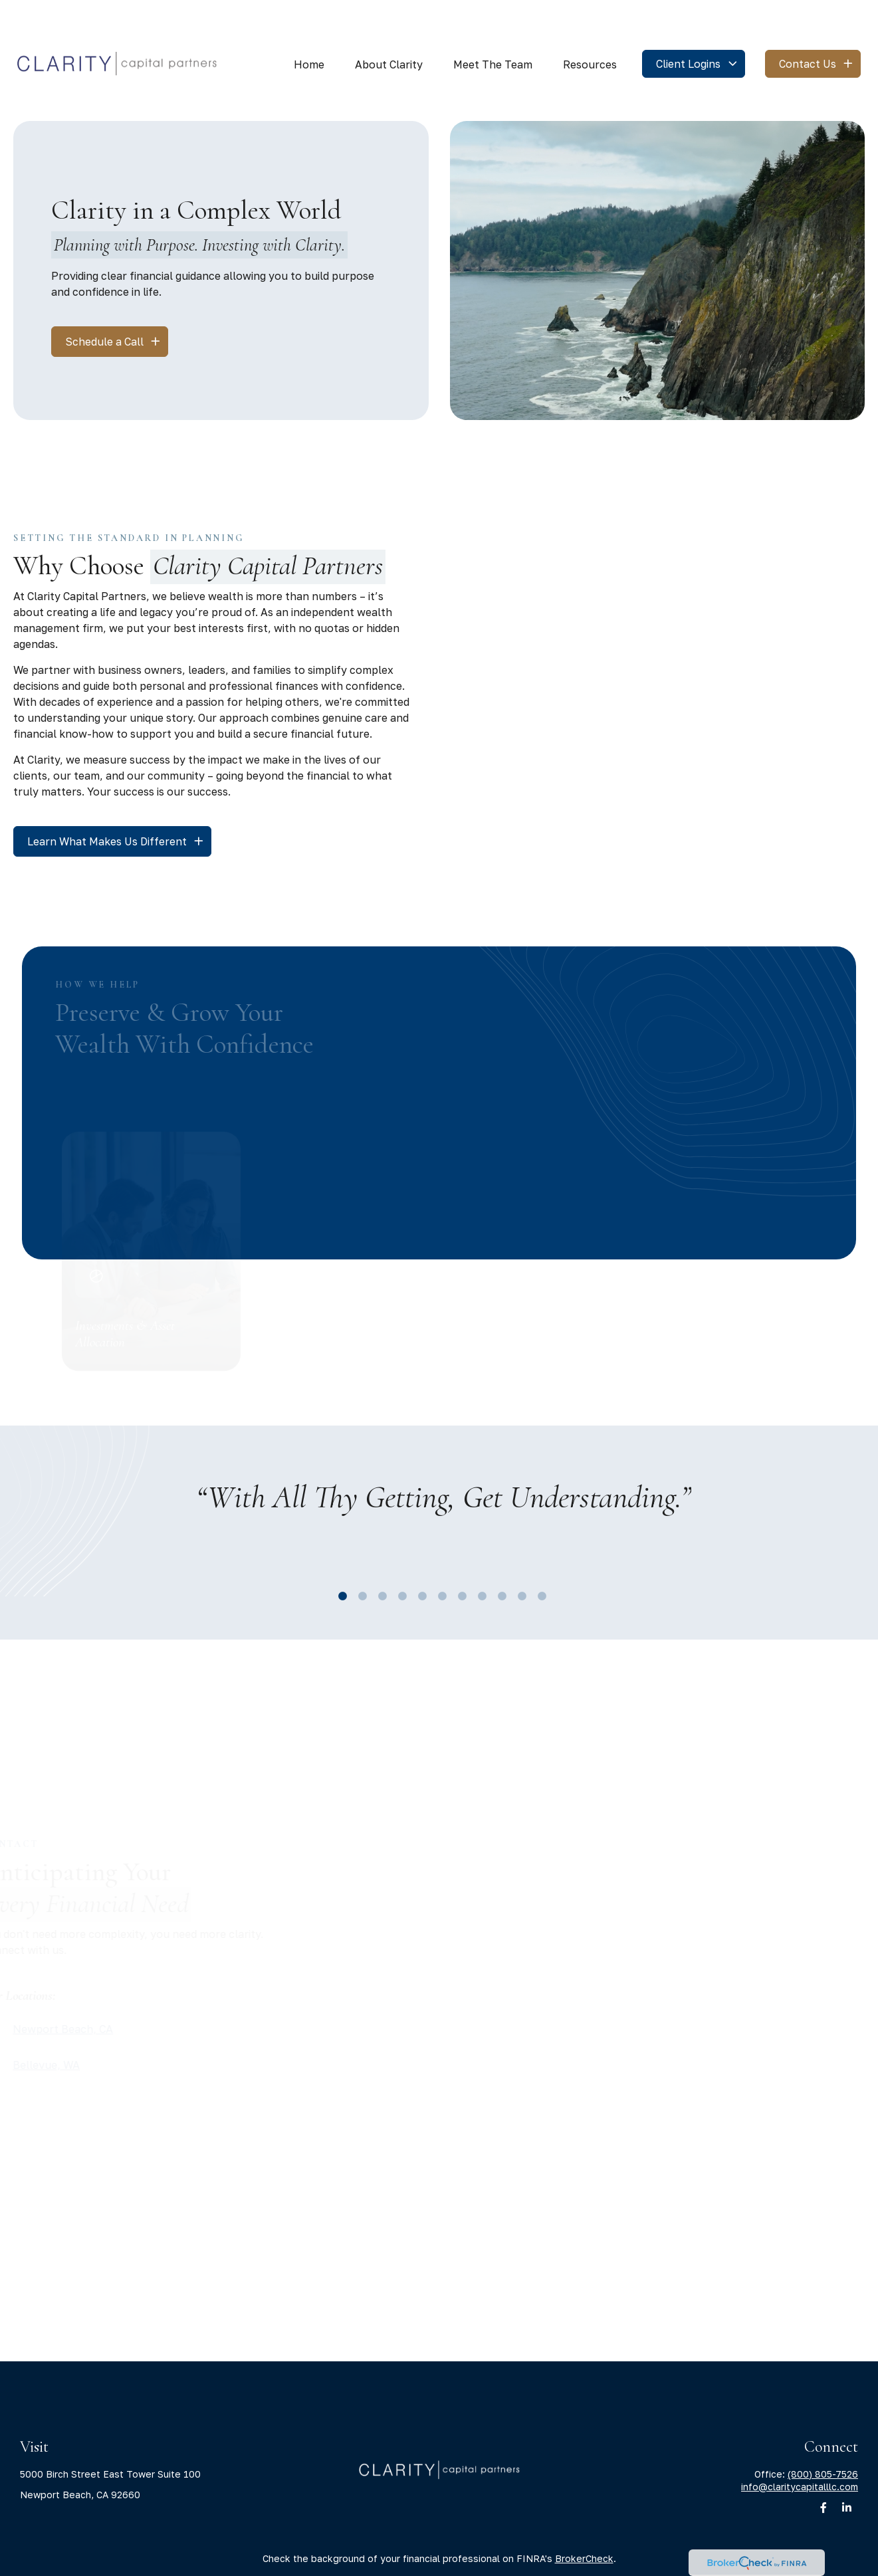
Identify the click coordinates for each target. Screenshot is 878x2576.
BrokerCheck (584, 2518)
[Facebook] (823, 2468)
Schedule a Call (104, 301)
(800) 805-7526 (823, 2434)
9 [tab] (499, 1553)
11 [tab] (539, 1553)
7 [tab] (459, 1553)
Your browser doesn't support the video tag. (657, 230)
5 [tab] (419, 1553)
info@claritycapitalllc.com (799, 2446)
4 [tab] (399, 1553)
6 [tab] (439, 1553)
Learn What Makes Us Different (107, 801)
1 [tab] (339, 1553)
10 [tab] (519, 1553)
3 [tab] (379, 1553)
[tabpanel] (443, 1476)
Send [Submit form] (549, 2021)
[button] (309, 24)
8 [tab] (479, 1553)
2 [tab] (359, 1553)
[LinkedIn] (846, 2468)
